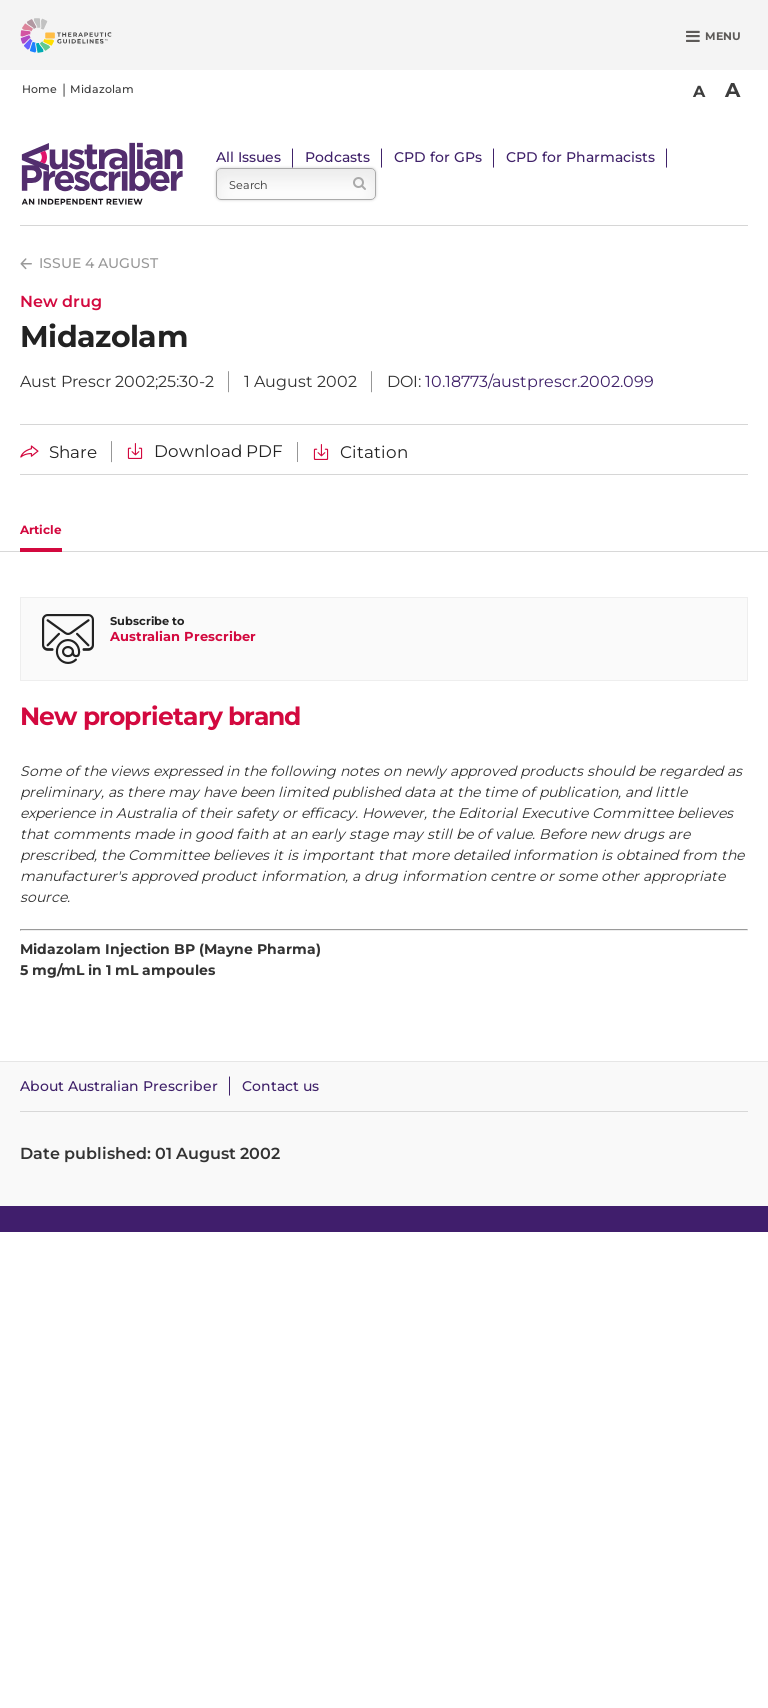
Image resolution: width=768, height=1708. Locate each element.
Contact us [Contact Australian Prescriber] (280, 1086)
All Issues (248, 157)
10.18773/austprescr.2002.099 (539, 381)
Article (41, 529)
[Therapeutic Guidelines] (90, 39)
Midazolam (102, 89)
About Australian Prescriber (119, 1086)
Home (39, 89)
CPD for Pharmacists (580, 157)
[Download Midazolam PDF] (205, 452)
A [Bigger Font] (732, 90)
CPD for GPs (438, 157)
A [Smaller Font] (699, 91)
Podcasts (337, 157)
